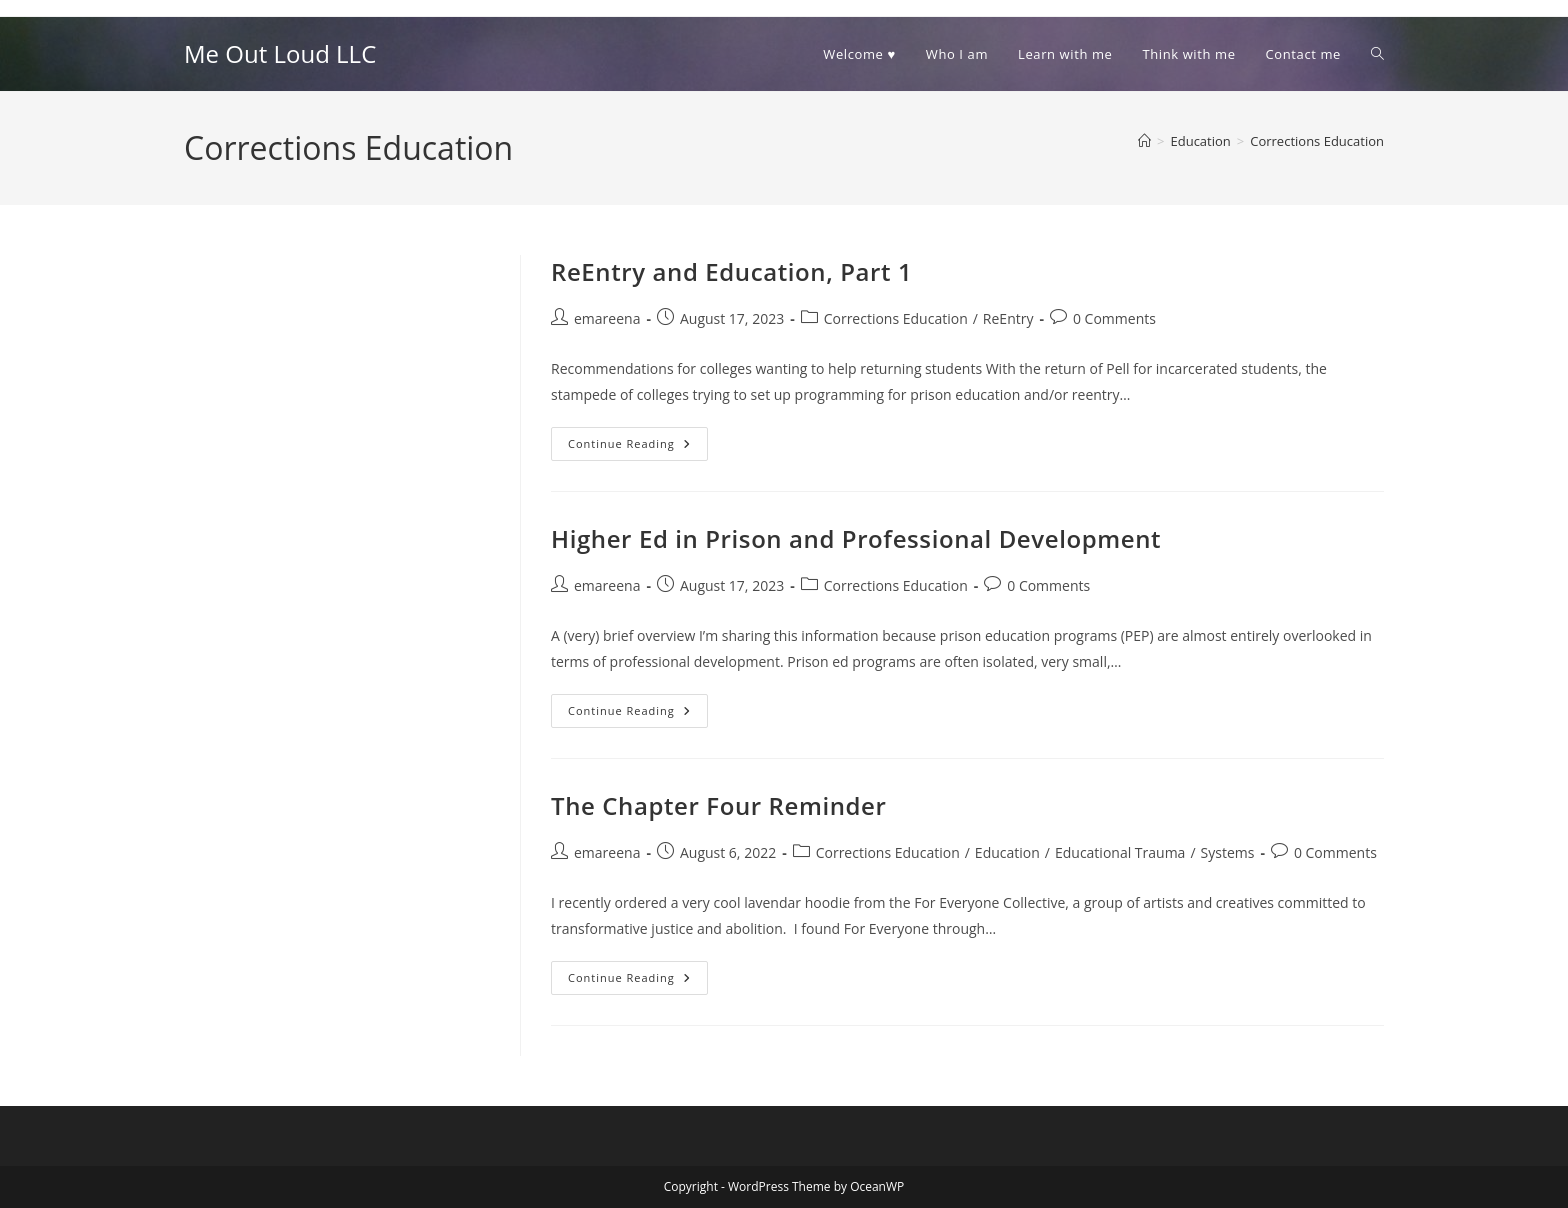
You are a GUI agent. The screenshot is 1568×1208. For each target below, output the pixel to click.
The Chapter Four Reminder (719, 805)
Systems (1228, 852)
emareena (607, 318)
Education (1007, 852)
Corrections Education (1317, 141)
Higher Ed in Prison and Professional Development (856, 538)
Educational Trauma (1120, 852)
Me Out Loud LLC (280, 53)
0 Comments (1114, 318)
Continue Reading (638, 447)
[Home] (1144, 141)
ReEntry (1008, 318)
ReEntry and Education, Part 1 (731, 271)
